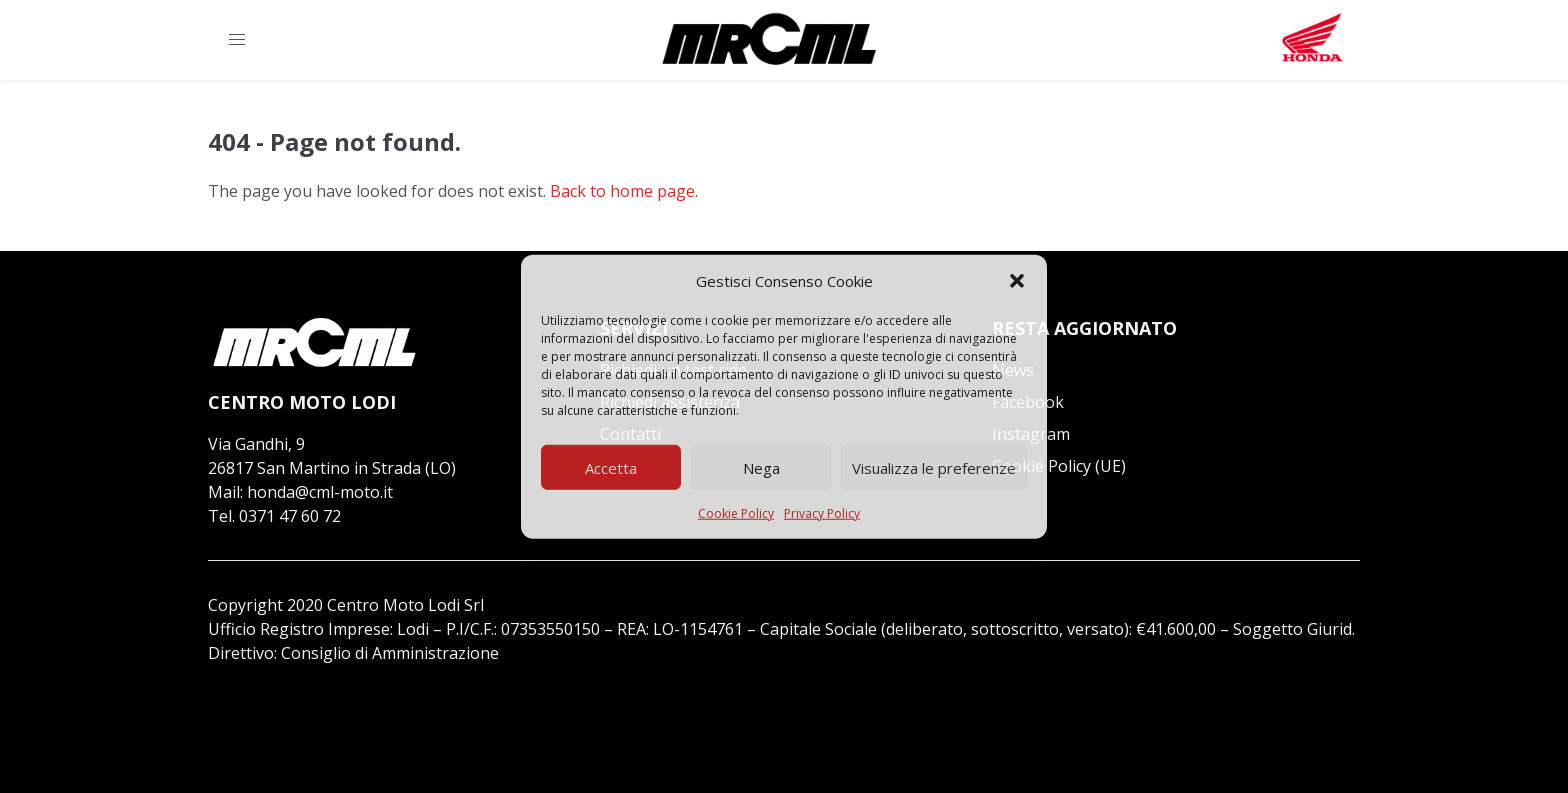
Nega (761, 467)
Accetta (611, 467)
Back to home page (622, 191)
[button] (1017, 281)
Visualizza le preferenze (934, 467)
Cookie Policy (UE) (1059, 466)
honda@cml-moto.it (320, 492)
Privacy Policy (822, 513)
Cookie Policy (736, 513)
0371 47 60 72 (290, 516)
